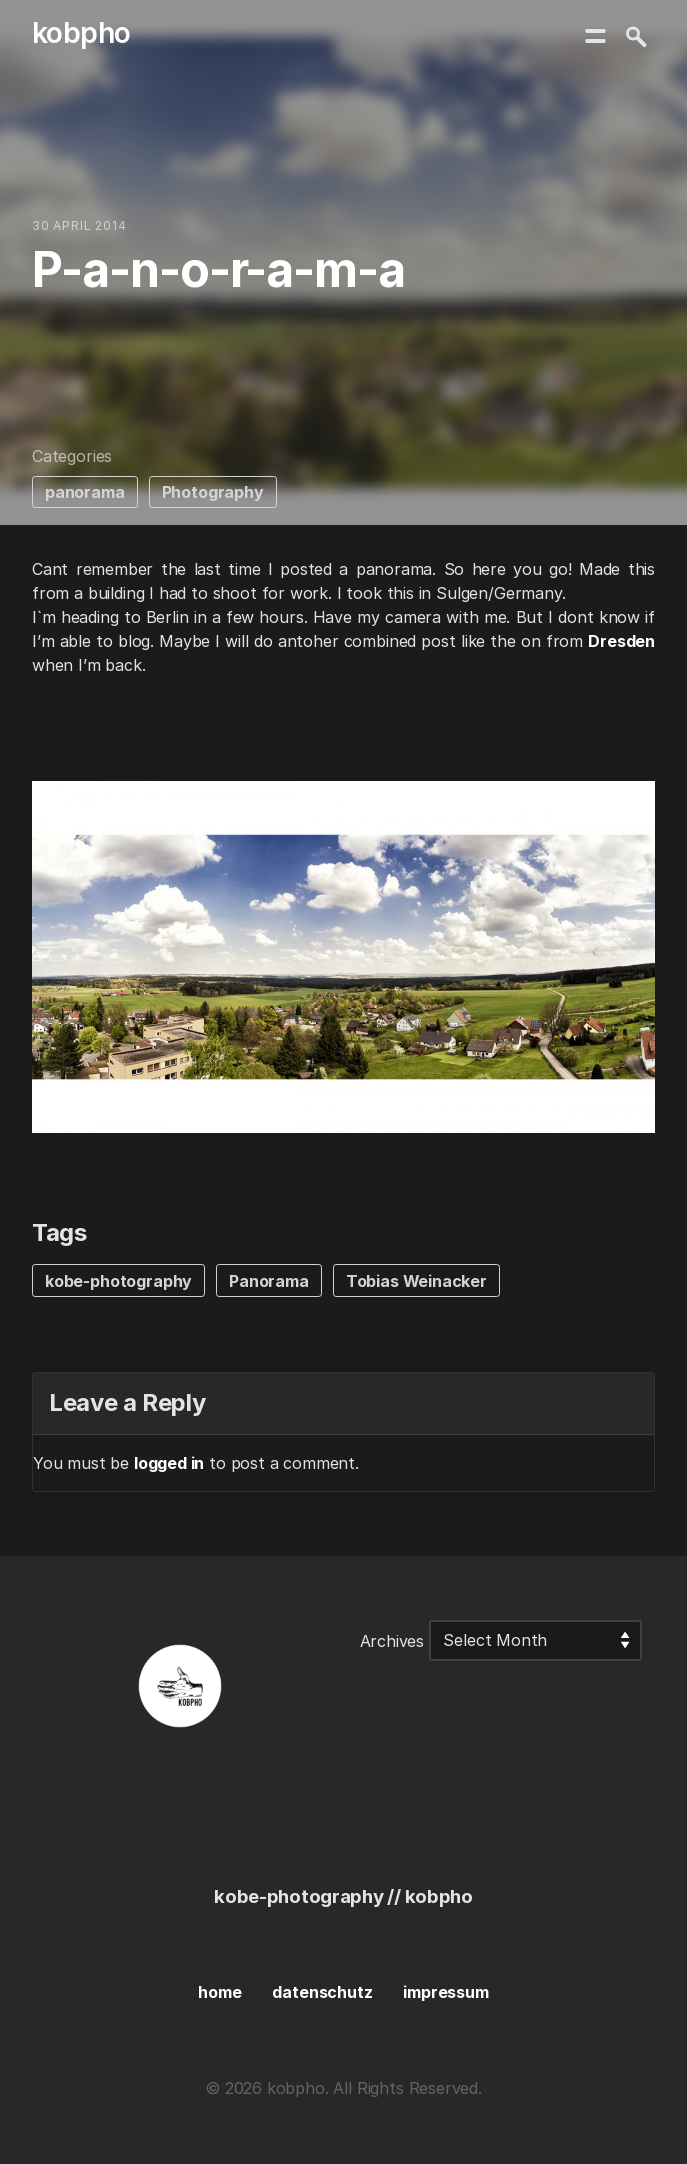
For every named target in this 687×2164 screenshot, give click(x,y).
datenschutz (322, 1992)
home (219, 1992)
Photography (213, 492)
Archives (392, 1640)
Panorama (269, 1281)
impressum (445, 1992)
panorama (85, 492)
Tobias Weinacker (416, 1281)
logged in (169, 1463)
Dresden (621, 641)
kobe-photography (118, 1281)
